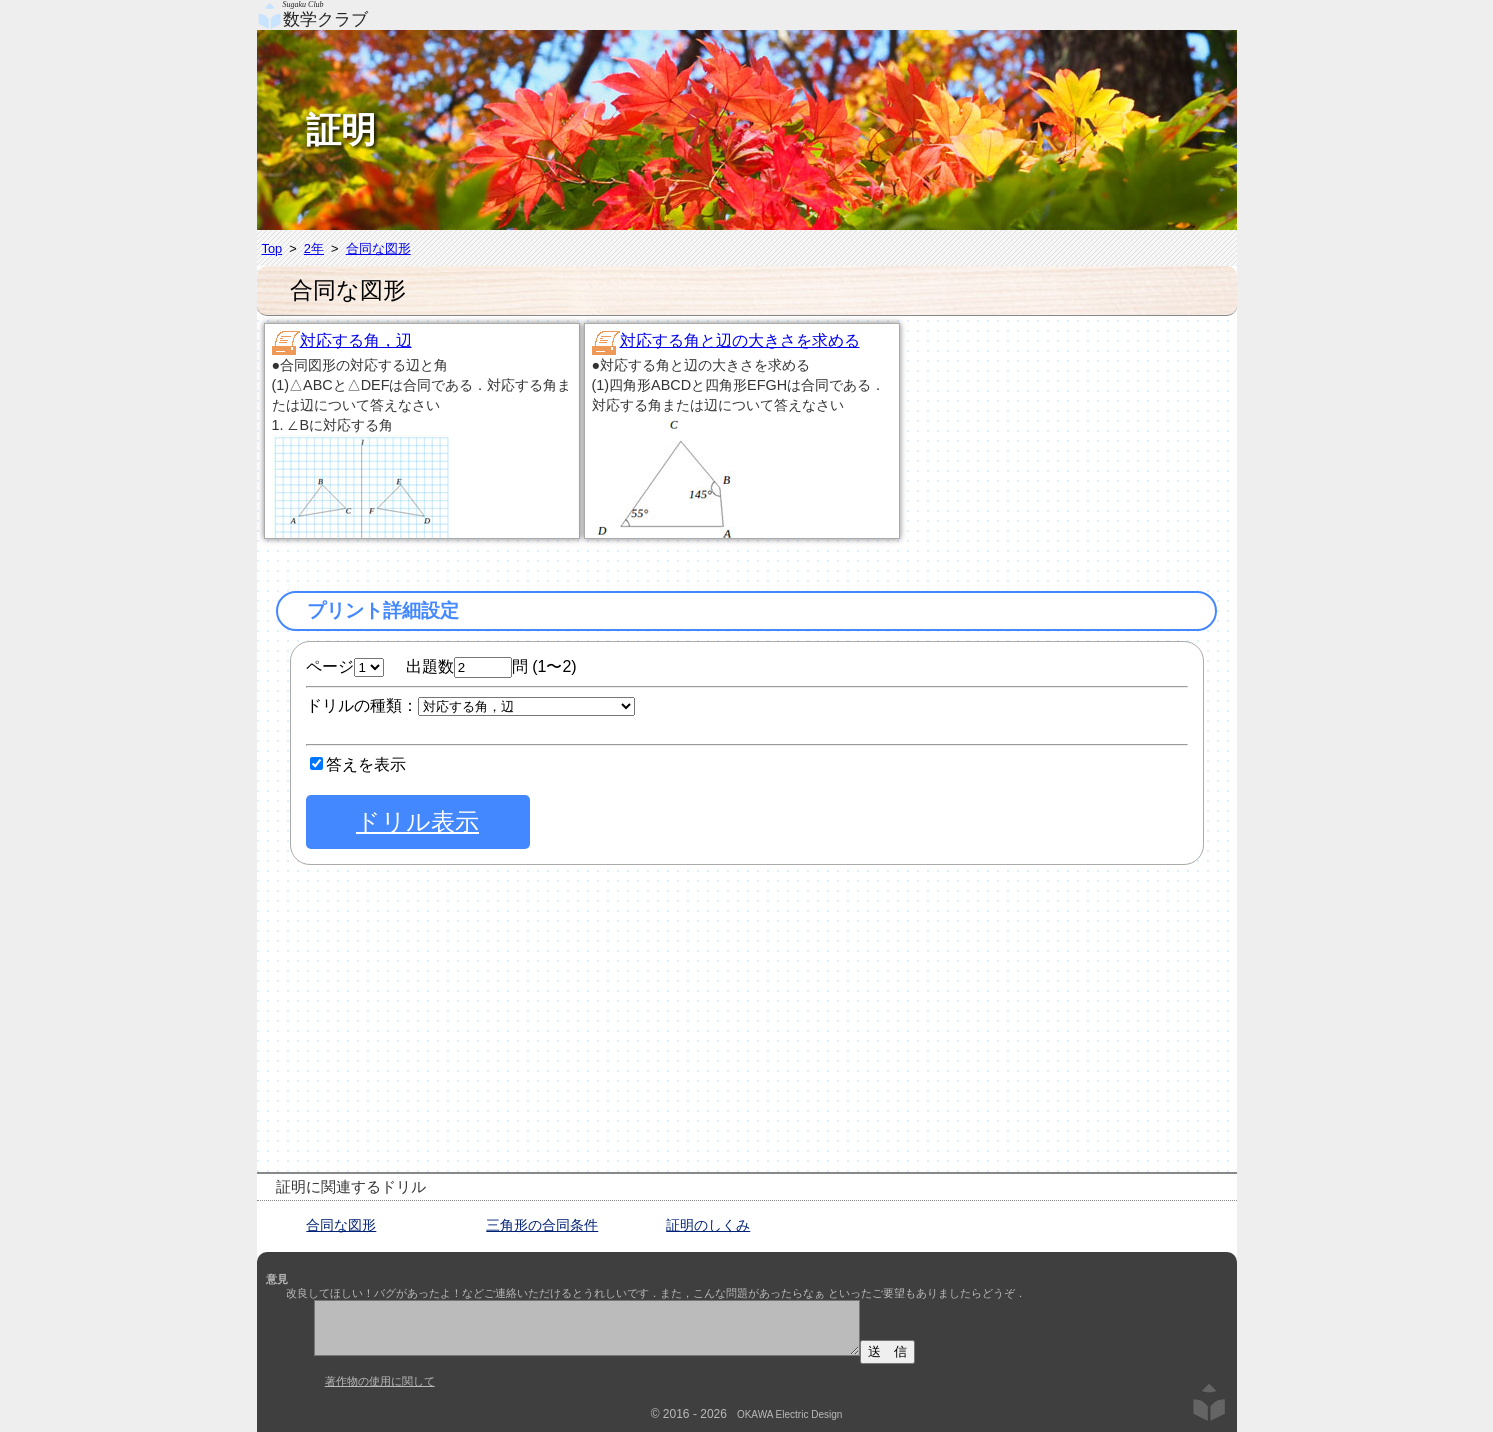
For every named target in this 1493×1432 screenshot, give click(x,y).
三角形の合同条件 (542, 1225)
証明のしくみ (708, 1225)
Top (272, 248)
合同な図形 (378, 248)
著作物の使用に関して (380, 1381)
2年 (314, 248)
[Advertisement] (1082, 446)
